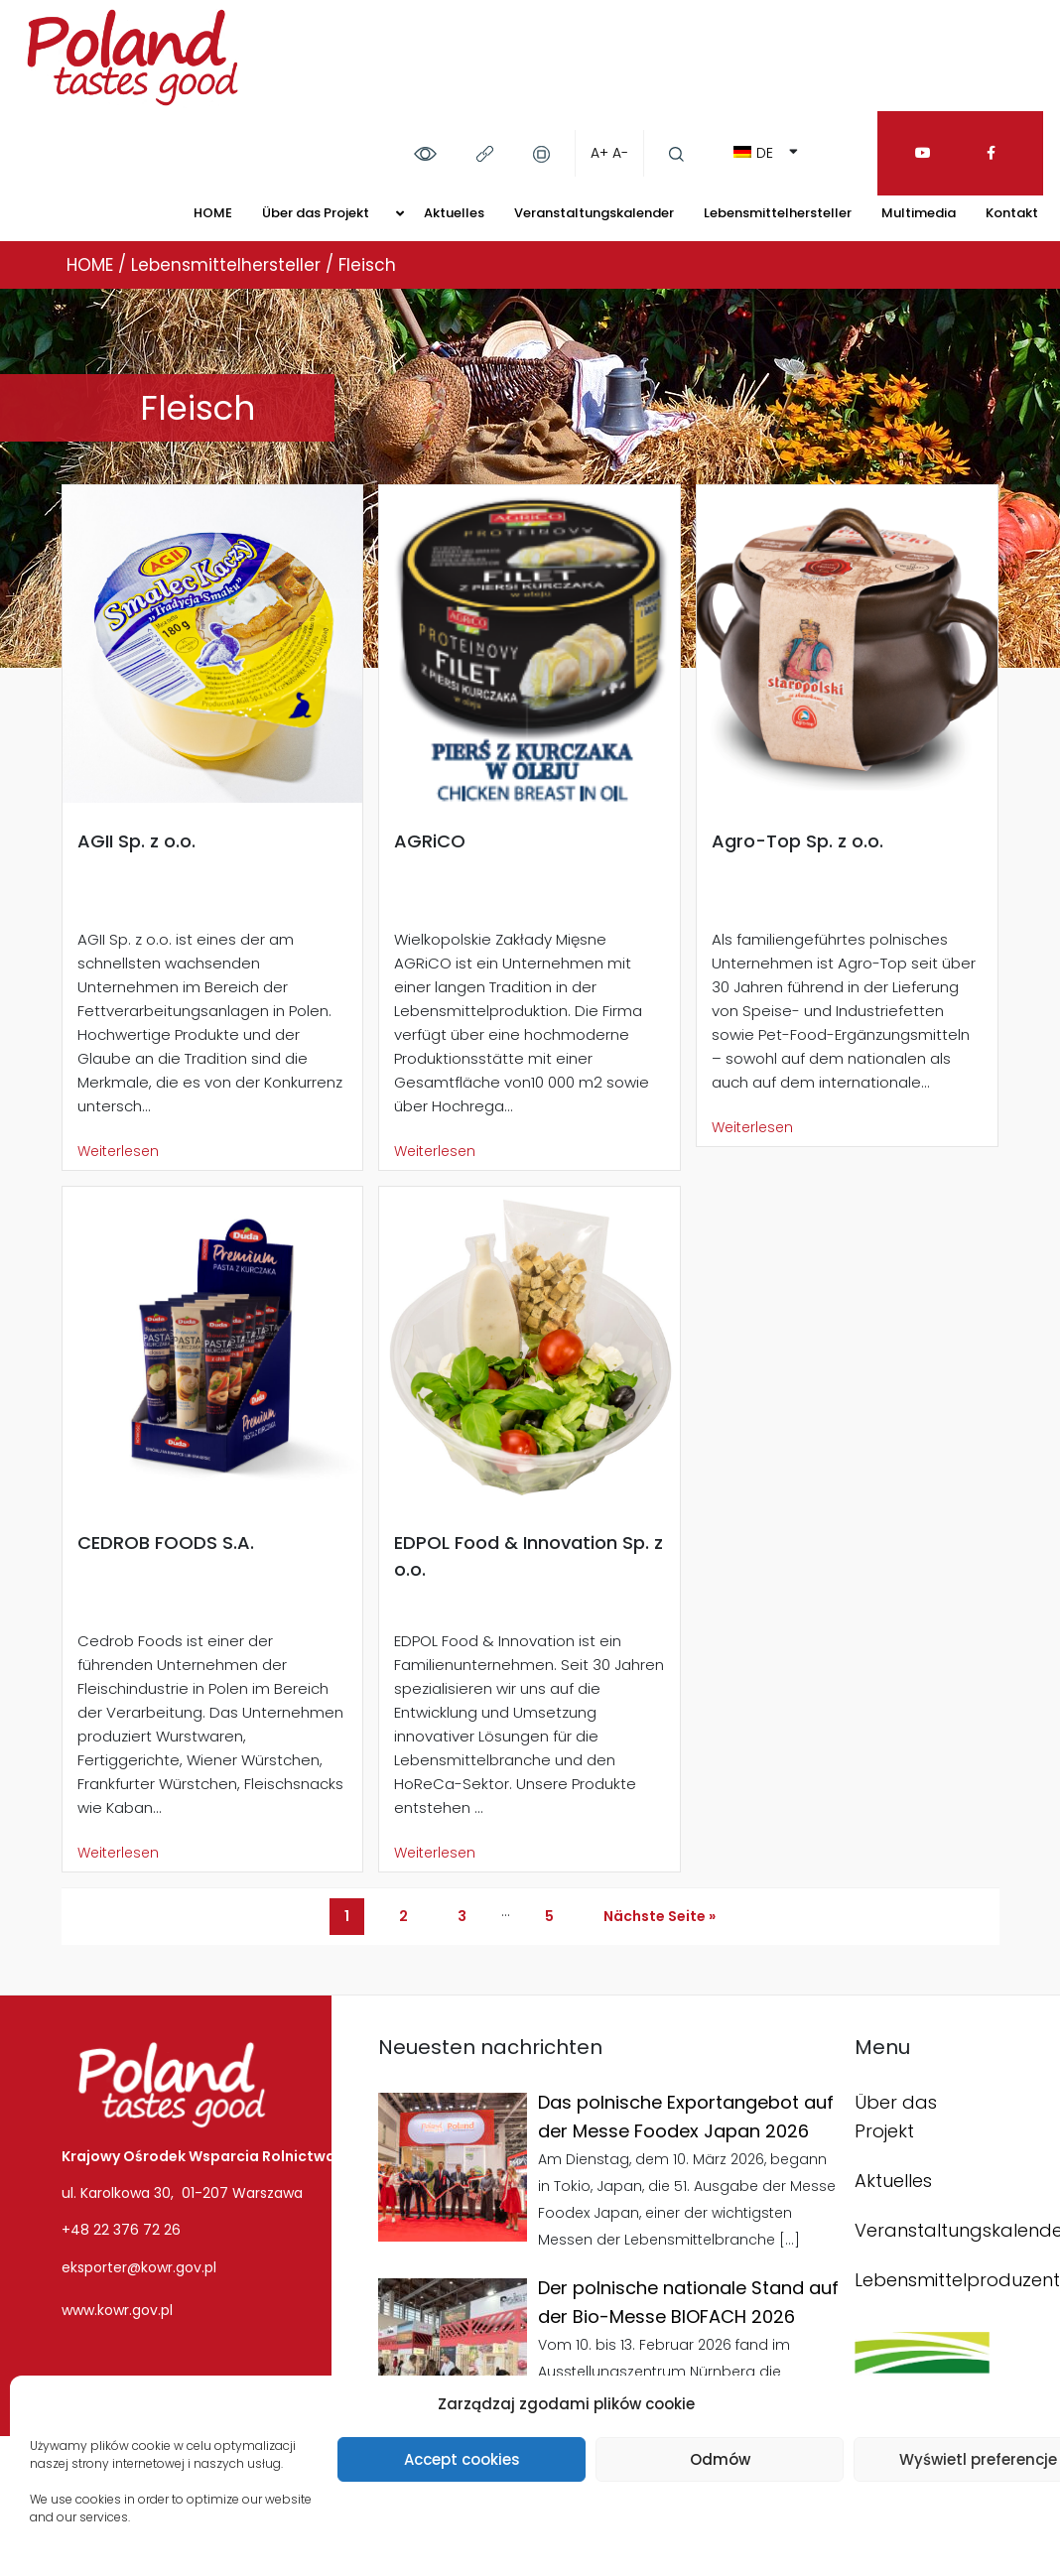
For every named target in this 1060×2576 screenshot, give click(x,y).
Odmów (720, 2459)
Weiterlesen (118, 1151)
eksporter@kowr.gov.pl (139, 2267)
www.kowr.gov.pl (117, 2310)
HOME (213, 212)
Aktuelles (454, 212)
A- (620, 153)
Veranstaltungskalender (594, 212)
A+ (599, 153)
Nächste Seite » (659, 1916)
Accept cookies (462, 2459)
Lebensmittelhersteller (778, 212)
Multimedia (918, 212)
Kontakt (1012, 212)
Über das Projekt (315, 212)
